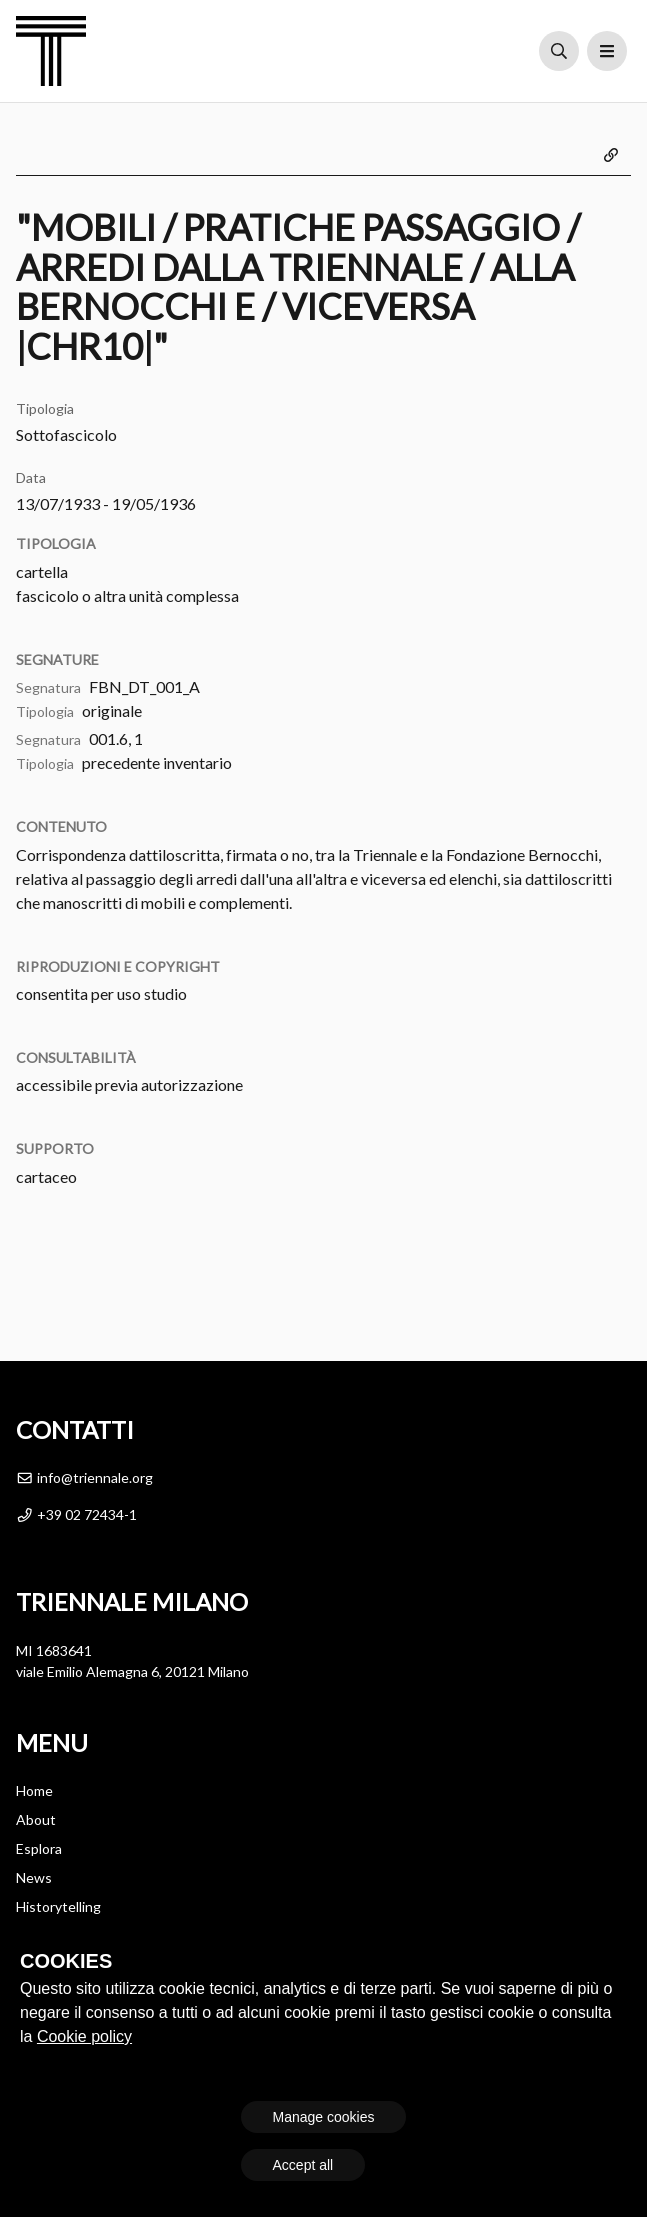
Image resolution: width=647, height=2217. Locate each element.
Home (34, 1790)
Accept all (303, 2165)
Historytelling (58, 1906)
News (34, 1877)
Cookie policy (84, 2036)
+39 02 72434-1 (76, 1514)
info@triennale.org (84, 1477)
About (36, 1819)
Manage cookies (324, 2117)
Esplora (39, 1848)
